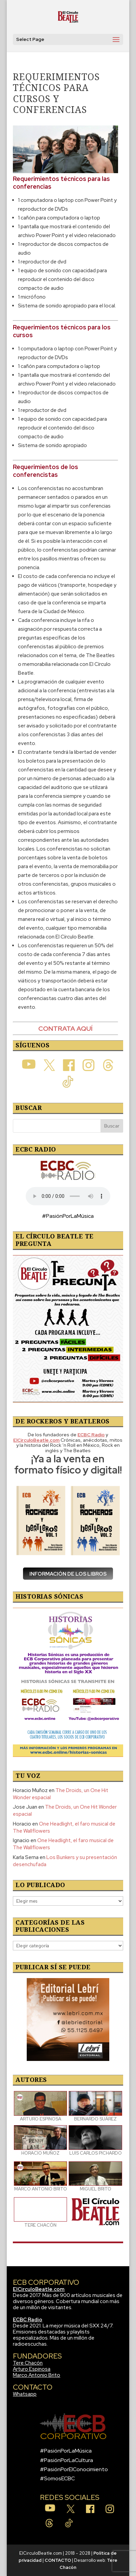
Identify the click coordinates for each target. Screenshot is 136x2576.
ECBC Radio (27, 2319)
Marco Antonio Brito (36, 2375)
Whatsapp (25, 2394)
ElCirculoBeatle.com (39, 2289)
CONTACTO (58, 2560)
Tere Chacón (28, 2363)
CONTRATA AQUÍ (65, 1028)
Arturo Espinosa (31, 2369)
